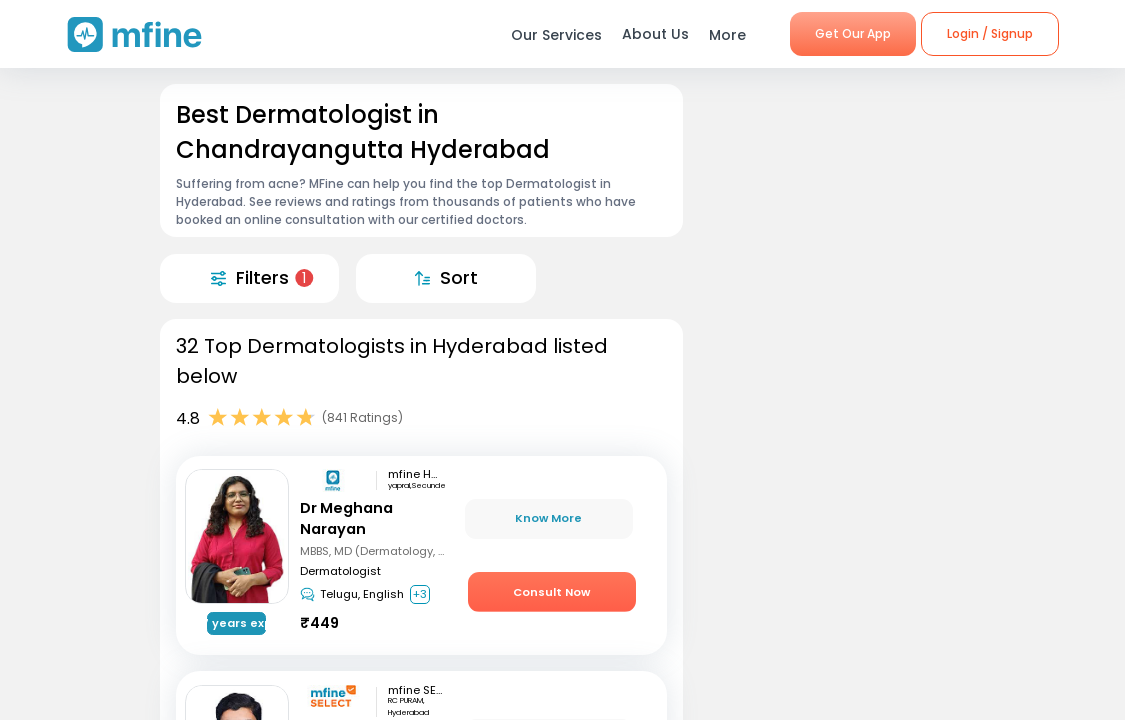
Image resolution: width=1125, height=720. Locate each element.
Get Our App (853, 33)
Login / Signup (990, 33)
